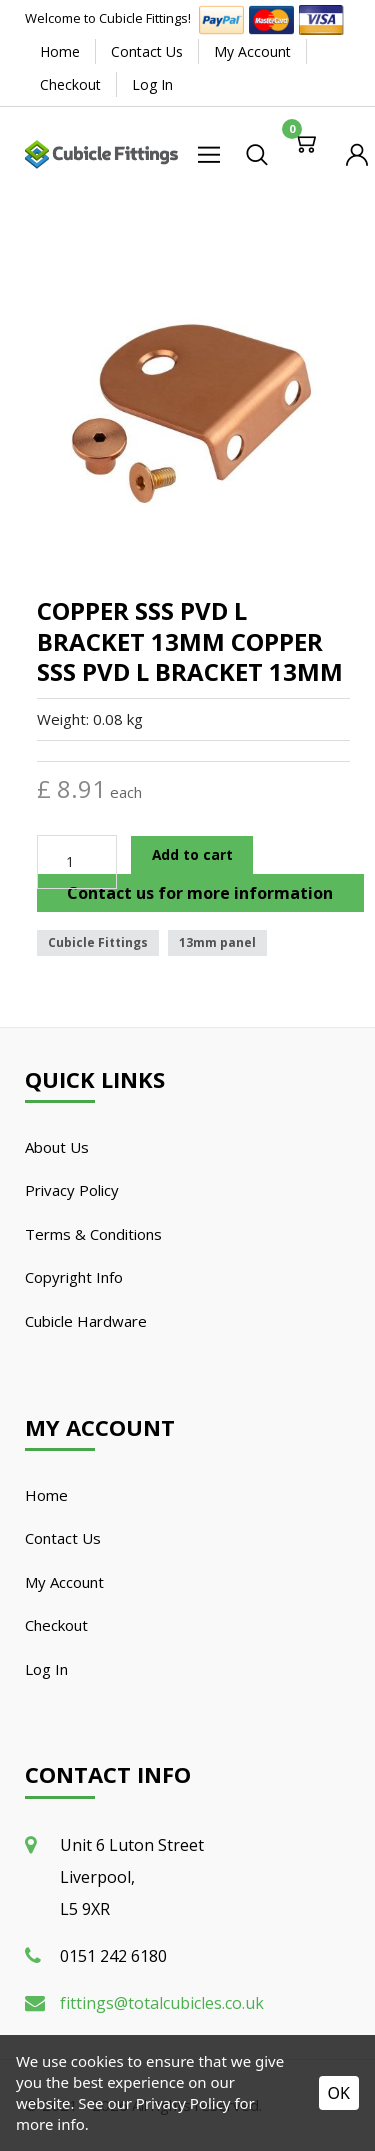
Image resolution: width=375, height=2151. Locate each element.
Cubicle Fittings (98, 942)
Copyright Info (74, 1277)
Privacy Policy (72, 1190)
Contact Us (147, 51)
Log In (152, 84)
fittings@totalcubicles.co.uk (162, 2003)
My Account (252, 51)
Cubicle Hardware (86, 1321)
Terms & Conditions (93, 1234)
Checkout (70, 84)
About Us (57, 1147)
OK (339, 2093)
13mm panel (217, 942)
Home (60, 51)
